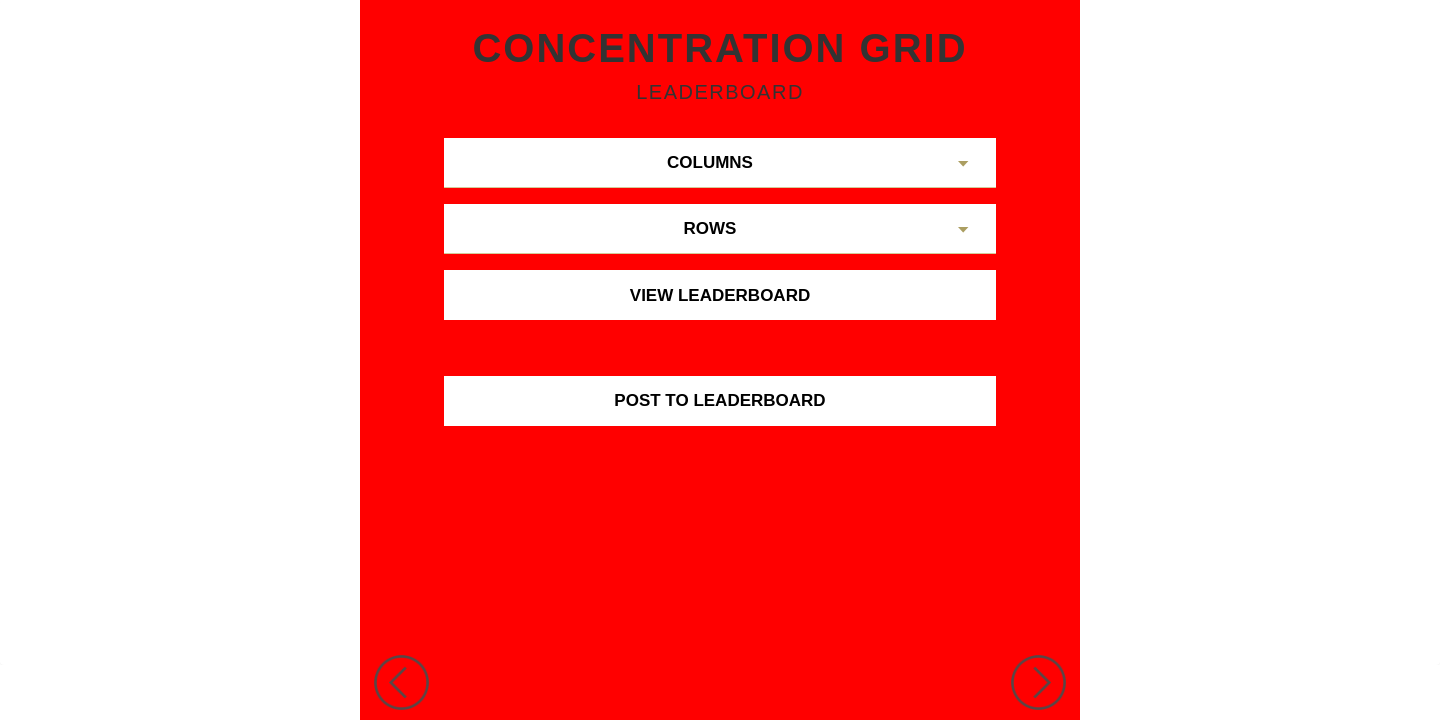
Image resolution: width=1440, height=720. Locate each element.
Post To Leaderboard (719, 400)
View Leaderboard (720, 295)
